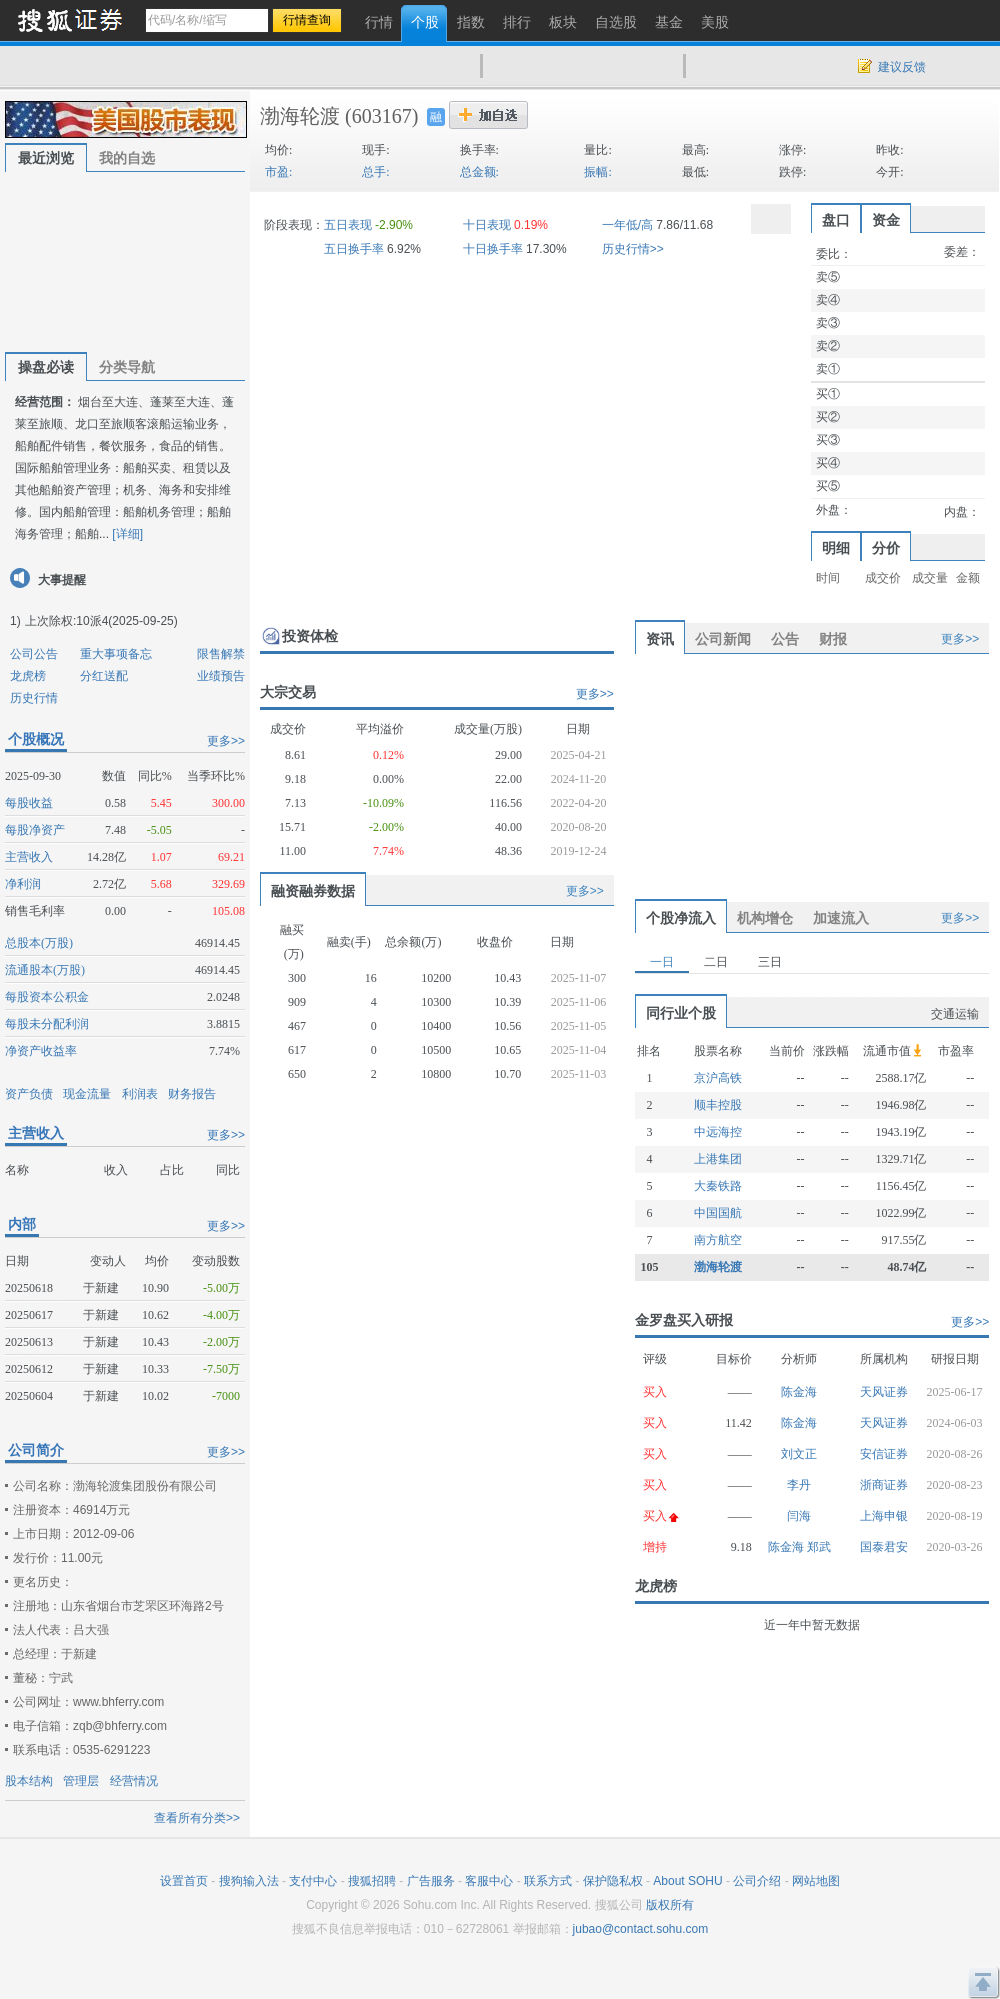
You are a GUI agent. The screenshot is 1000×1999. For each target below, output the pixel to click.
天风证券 (884, 1392)
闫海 (799, 1516)
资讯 (660, 639)
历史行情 (34, 698)
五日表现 (348, 225)
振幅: (597, 172)
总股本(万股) (39, 943)
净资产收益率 (41, 1051)
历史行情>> (633, 249)
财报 (833, 639)
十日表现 (487, 225)
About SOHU (687, 1881)
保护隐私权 (613, 1881)
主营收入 (29, 857)
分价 (886, 548)
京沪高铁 (718, 1078)
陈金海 (799, 1392)
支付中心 (313, 1881)
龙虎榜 (28, 676)
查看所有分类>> (197, 1818)
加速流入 (841, 918)
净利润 (23, 884)
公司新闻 (723, 639)
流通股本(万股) (45, 970)
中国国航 (718, 1213)
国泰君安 (884, 1547)
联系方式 (548, 1881)
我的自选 (127, 158)
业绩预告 (221, 676)
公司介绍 (757, 1881)
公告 (785, 639)
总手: (375, 172)
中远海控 (718, 1132)
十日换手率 (493, 249)
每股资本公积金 (47, 997)
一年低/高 (627, 225)
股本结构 (29, 1781)
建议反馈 (902, 67)
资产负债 (29, 1094)
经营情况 (134, 1781)
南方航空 (718, 1240)
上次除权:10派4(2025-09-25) (101, 621)
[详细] (127, 534)
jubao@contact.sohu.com (641, 1929)
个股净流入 (681, 918)
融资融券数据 (313, 891)
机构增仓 (765, 918)
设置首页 (184, 1881)
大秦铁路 (718, 1186)
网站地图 (816, 1881)
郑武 (819, 1547)
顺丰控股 (718, 1105)
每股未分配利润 (47, 1024)
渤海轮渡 (300, 116)
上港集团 (718, 1159)
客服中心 (489, 1881)
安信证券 (884, 1454)
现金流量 (87, 1094)
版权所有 (670, 1905)
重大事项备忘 (116, 654)
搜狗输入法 (249, 1881)
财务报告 (192, 1094)
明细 (836, 548)
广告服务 (431, 1881)
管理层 (81, 1781)
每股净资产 (35, 830)
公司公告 (34, 654)
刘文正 (799, 1454)
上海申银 (884, 1516)
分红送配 (104, 676)
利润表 (140, 1094)
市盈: (278, 172)
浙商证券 (884, 1485)
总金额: (479, 172)
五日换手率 (354, 249)
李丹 (799, 1485)
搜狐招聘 (372, 1881)
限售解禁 (221, 654)
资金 (886, 220)
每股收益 (29, 803)
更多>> (226, 741)
